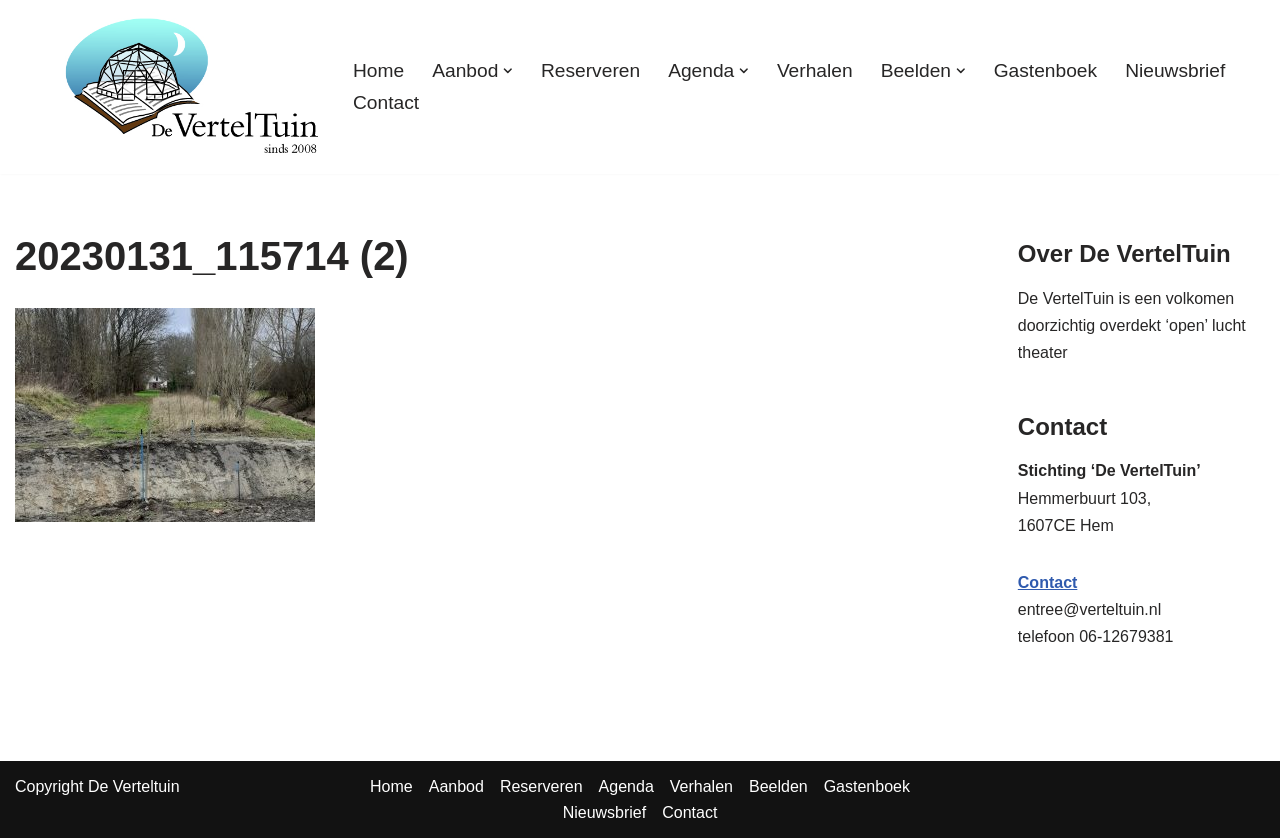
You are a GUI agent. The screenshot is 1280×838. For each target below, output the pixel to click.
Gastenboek (1045, 70)
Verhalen (815, 70)
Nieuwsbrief (1175, 70)
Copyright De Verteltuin (97, 786)
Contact (386, 102)
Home (378, 70)
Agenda (626, 786)
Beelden (778, 786)
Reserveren (590, 70)
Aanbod (456, 786)
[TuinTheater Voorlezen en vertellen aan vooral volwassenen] (192, 87)
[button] (508, 71)
